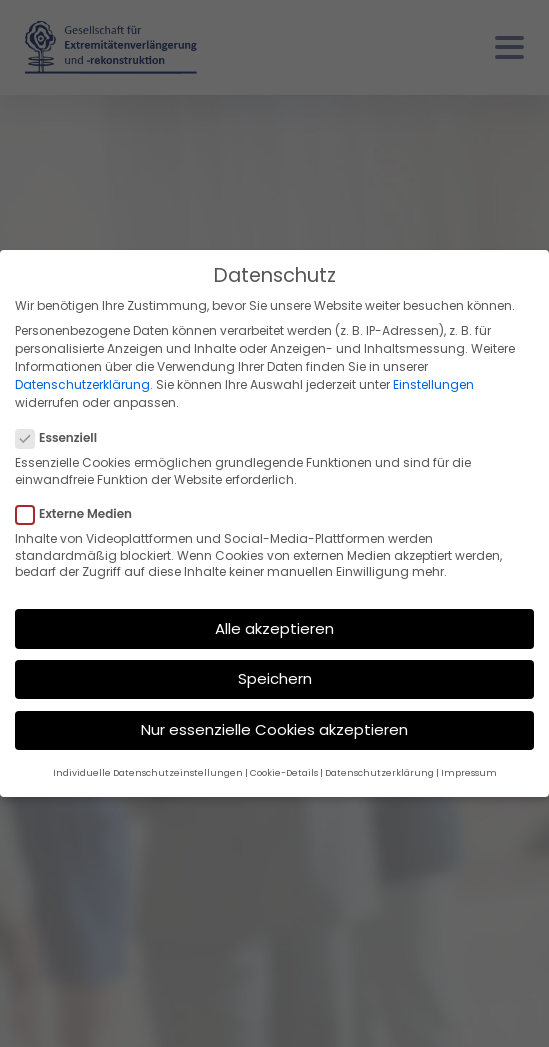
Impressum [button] (469, 773)
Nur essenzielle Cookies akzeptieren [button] (274, 729)
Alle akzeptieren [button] (274, 628)
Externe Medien (80, 514)
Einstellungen (433, 384)
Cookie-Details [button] (284, 773)
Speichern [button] (275, 678)
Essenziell (62, 438)
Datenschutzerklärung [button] (379, 773)
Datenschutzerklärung (82, 384)
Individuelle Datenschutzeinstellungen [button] (148, 773)
